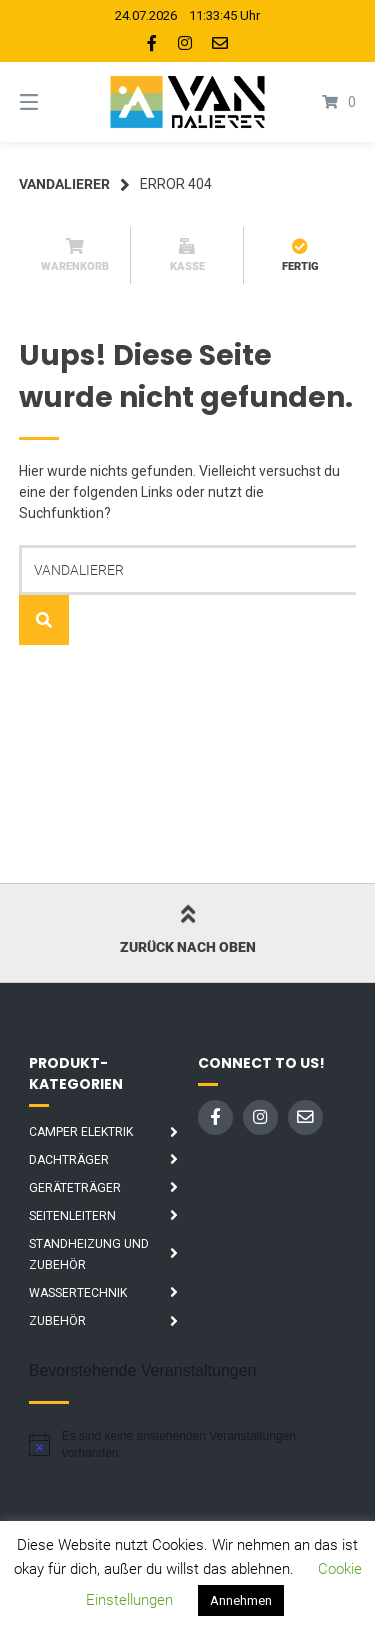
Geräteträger (75, 1188)
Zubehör (57, 1321)
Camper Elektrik (81, 1132)
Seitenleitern (72, 1216)
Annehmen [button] (241, 1600)
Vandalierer (64, 184)
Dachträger (69, 1160)
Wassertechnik (78, 1293)
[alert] (188, 1444)
